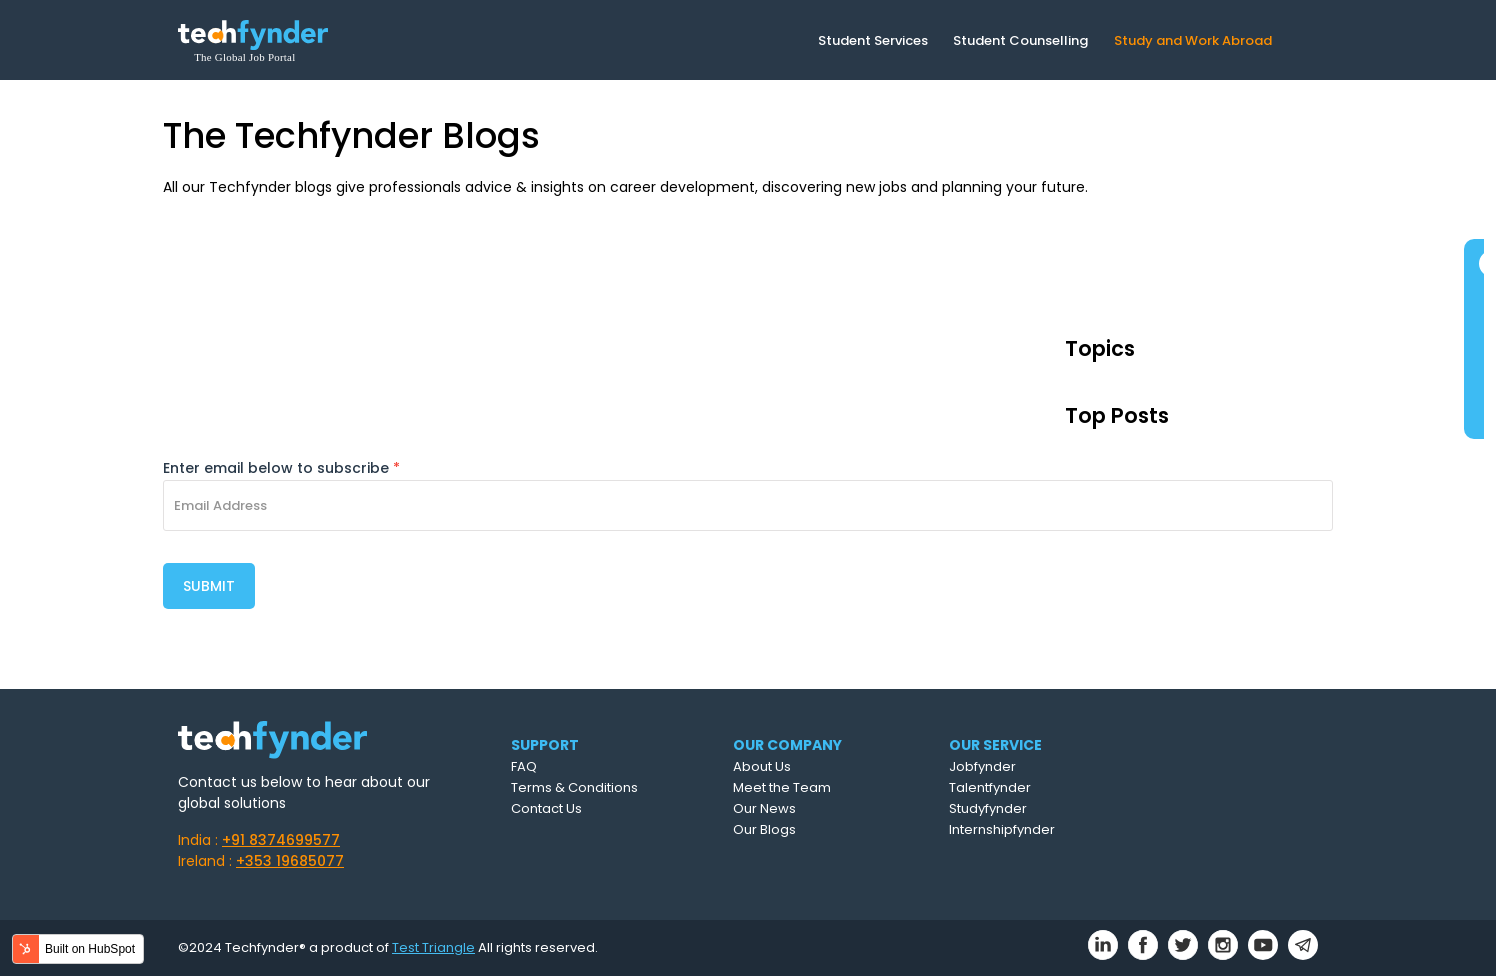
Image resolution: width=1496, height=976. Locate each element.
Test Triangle (433, 947)
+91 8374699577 (281, 840)
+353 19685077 (290, 861)
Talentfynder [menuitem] (990, 787)
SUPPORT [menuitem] (545, 745)
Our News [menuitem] (764, 808)
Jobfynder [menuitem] (982, 766)
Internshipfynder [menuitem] (1002, 829)
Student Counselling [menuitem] (1020, 40)
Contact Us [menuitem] (546, 808)
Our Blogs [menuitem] (764, 829)
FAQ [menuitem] (524, 766)
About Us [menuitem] (762, 766)
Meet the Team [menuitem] (782, 787)
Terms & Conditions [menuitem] (574, 787)
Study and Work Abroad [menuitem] (1193, 40)
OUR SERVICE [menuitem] (995, 745)
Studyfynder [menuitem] (988, 808)
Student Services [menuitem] (873, 40)
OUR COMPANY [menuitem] (787, 745)
